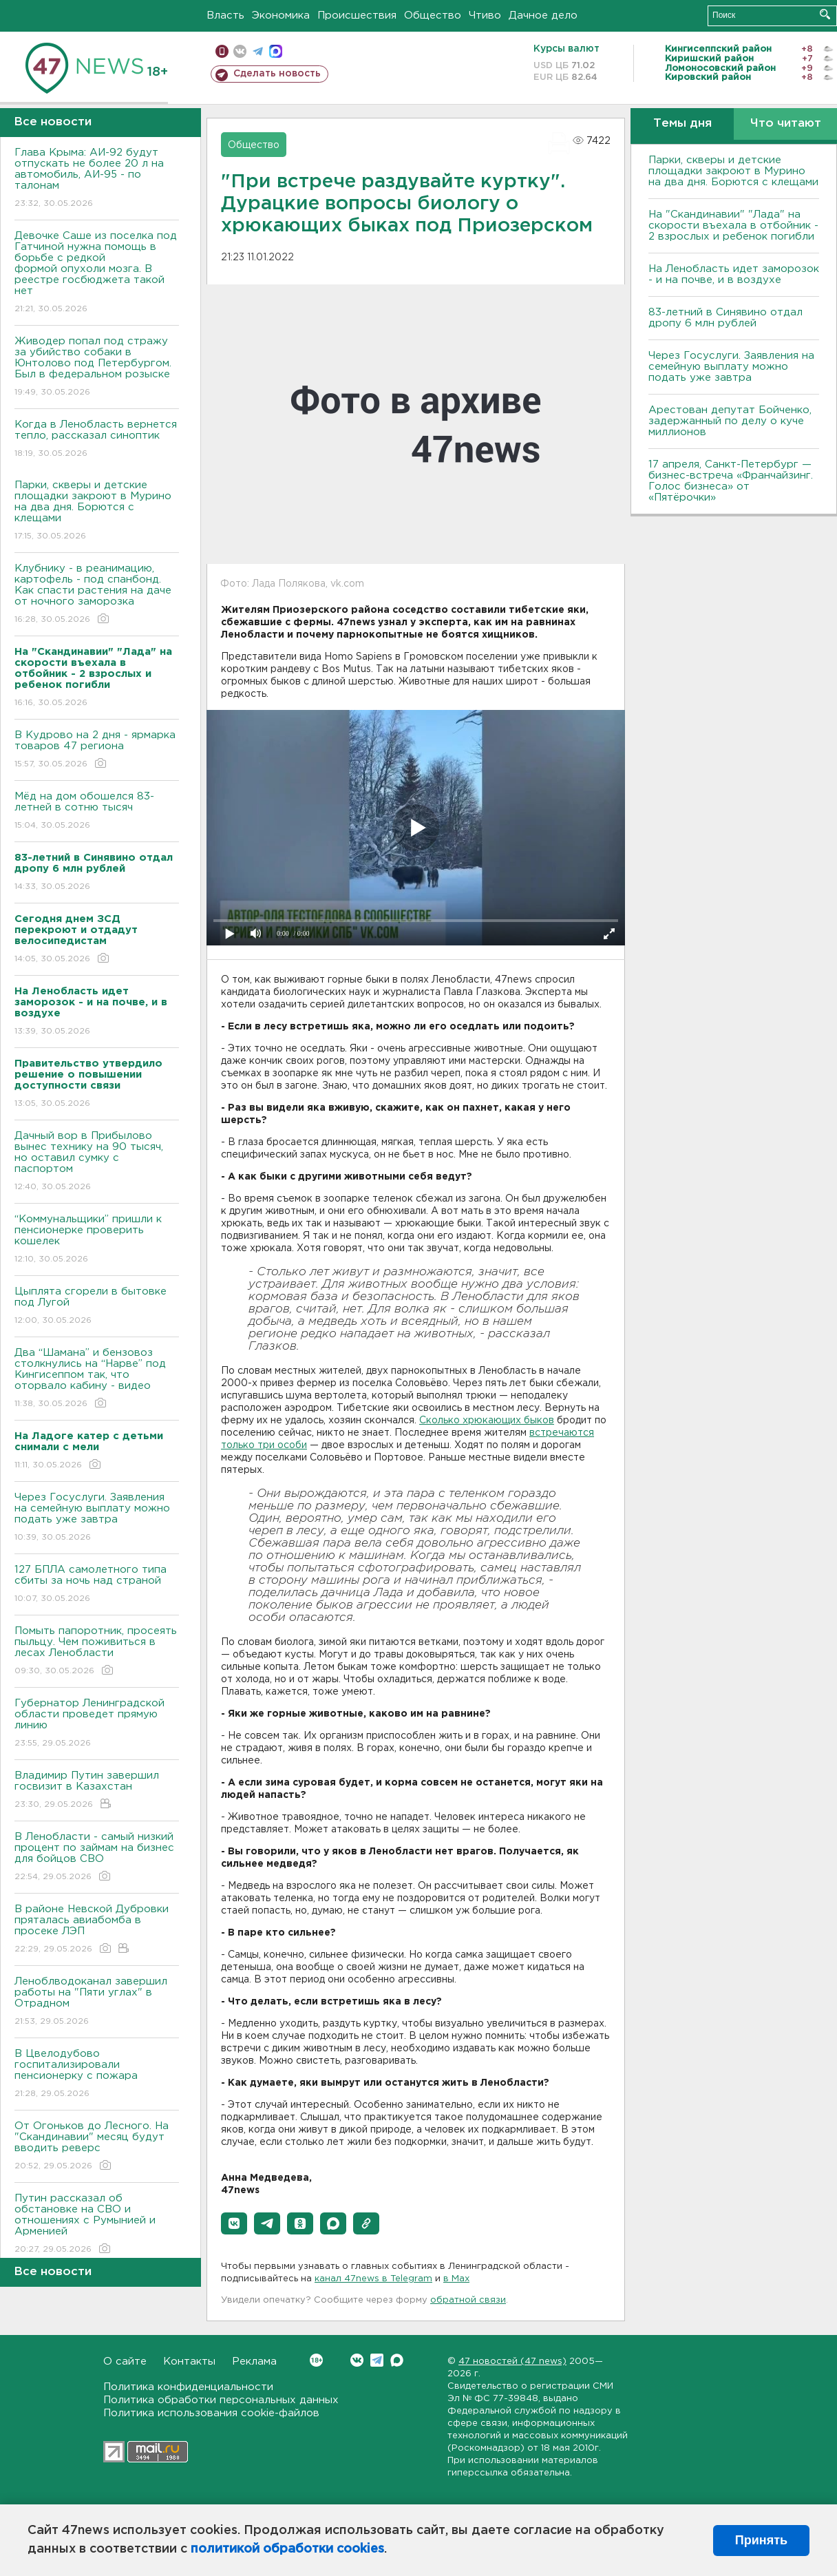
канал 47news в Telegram (373, 2279)
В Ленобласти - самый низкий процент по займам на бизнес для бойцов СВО (96, 1857)
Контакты (189, 2361)
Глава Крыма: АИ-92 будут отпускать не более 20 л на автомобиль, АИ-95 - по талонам (96, 178)
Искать (825, 14)
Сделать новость (277, 74)
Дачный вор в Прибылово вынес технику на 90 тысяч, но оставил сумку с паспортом (96, 1162)
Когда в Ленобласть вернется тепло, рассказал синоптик (96, 439)
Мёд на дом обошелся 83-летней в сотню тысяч (96, 811)
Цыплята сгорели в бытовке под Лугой (96, 1306)
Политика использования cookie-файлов (211, 2413)
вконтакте (239, 51)
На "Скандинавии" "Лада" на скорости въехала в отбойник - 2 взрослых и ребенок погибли (733, 225)
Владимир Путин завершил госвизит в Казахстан (96, 1790)
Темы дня (682, 123)
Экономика (281, 15)
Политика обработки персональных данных (221, 2400)
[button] (234, 2223)
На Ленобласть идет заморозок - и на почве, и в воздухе (733, 274)
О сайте (125, 2361)
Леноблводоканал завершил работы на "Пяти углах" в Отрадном (96, 2002)
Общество (432, 15)
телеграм (257, 51)
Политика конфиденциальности (188, 2387)
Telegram (376, 2360)
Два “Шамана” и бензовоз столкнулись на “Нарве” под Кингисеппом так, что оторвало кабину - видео (96, 1379)
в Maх (456, 2279)
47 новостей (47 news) (512, 2361)
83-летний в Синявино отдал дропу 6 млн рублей (725, 318)
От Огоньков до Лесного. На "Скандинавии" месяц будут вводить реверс (96, 2147)
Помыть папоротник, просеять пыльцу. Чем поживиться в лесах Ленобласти (96, 1651)
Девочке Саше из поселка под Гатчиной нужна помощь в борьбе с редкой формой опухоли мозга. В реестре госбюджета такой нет (96, 273)
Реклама (254, 2361)
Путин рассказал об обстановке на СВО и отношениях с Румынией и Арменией (96, 2224)
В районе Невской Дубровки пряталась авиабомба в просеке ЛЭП (96, 1930)
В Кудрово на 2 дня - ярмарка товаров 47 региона (96, 750)
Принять (761, 2540)
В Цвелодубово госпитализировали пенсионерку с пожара (96, 2074)
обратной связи (468, 2300)
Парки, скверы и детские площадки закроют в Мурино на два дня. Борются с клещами (96, 511)
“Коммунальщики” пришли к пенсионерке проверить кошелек (96, 1240)
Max (396, 2360)
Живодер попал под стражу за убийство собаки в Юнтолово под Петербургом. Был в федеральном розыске (96, 367)
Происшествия (356, 15)
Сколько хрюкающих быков (486, 1420)
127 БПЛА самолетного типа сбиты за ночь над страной (96, 1584)
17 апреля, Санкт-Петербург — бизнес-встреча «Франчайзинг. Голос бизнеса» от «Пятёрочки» (730, 481)
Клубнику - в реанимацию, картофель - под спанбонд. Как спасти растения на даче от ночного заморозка (96, 594)
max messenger (275, 51)
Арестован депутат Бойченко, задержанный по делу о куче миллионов (730, 421)
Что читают (785, 123)
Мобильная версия (222, 51)
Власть (225, 15)
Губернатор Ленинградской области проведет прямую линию (96, 1724)
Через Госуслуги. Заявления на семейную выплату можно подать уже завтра (96, 1518)
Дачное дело (543, 15)
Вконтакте (316, 2360)
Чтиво (485, 15)
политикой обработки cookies (287, 2549)
